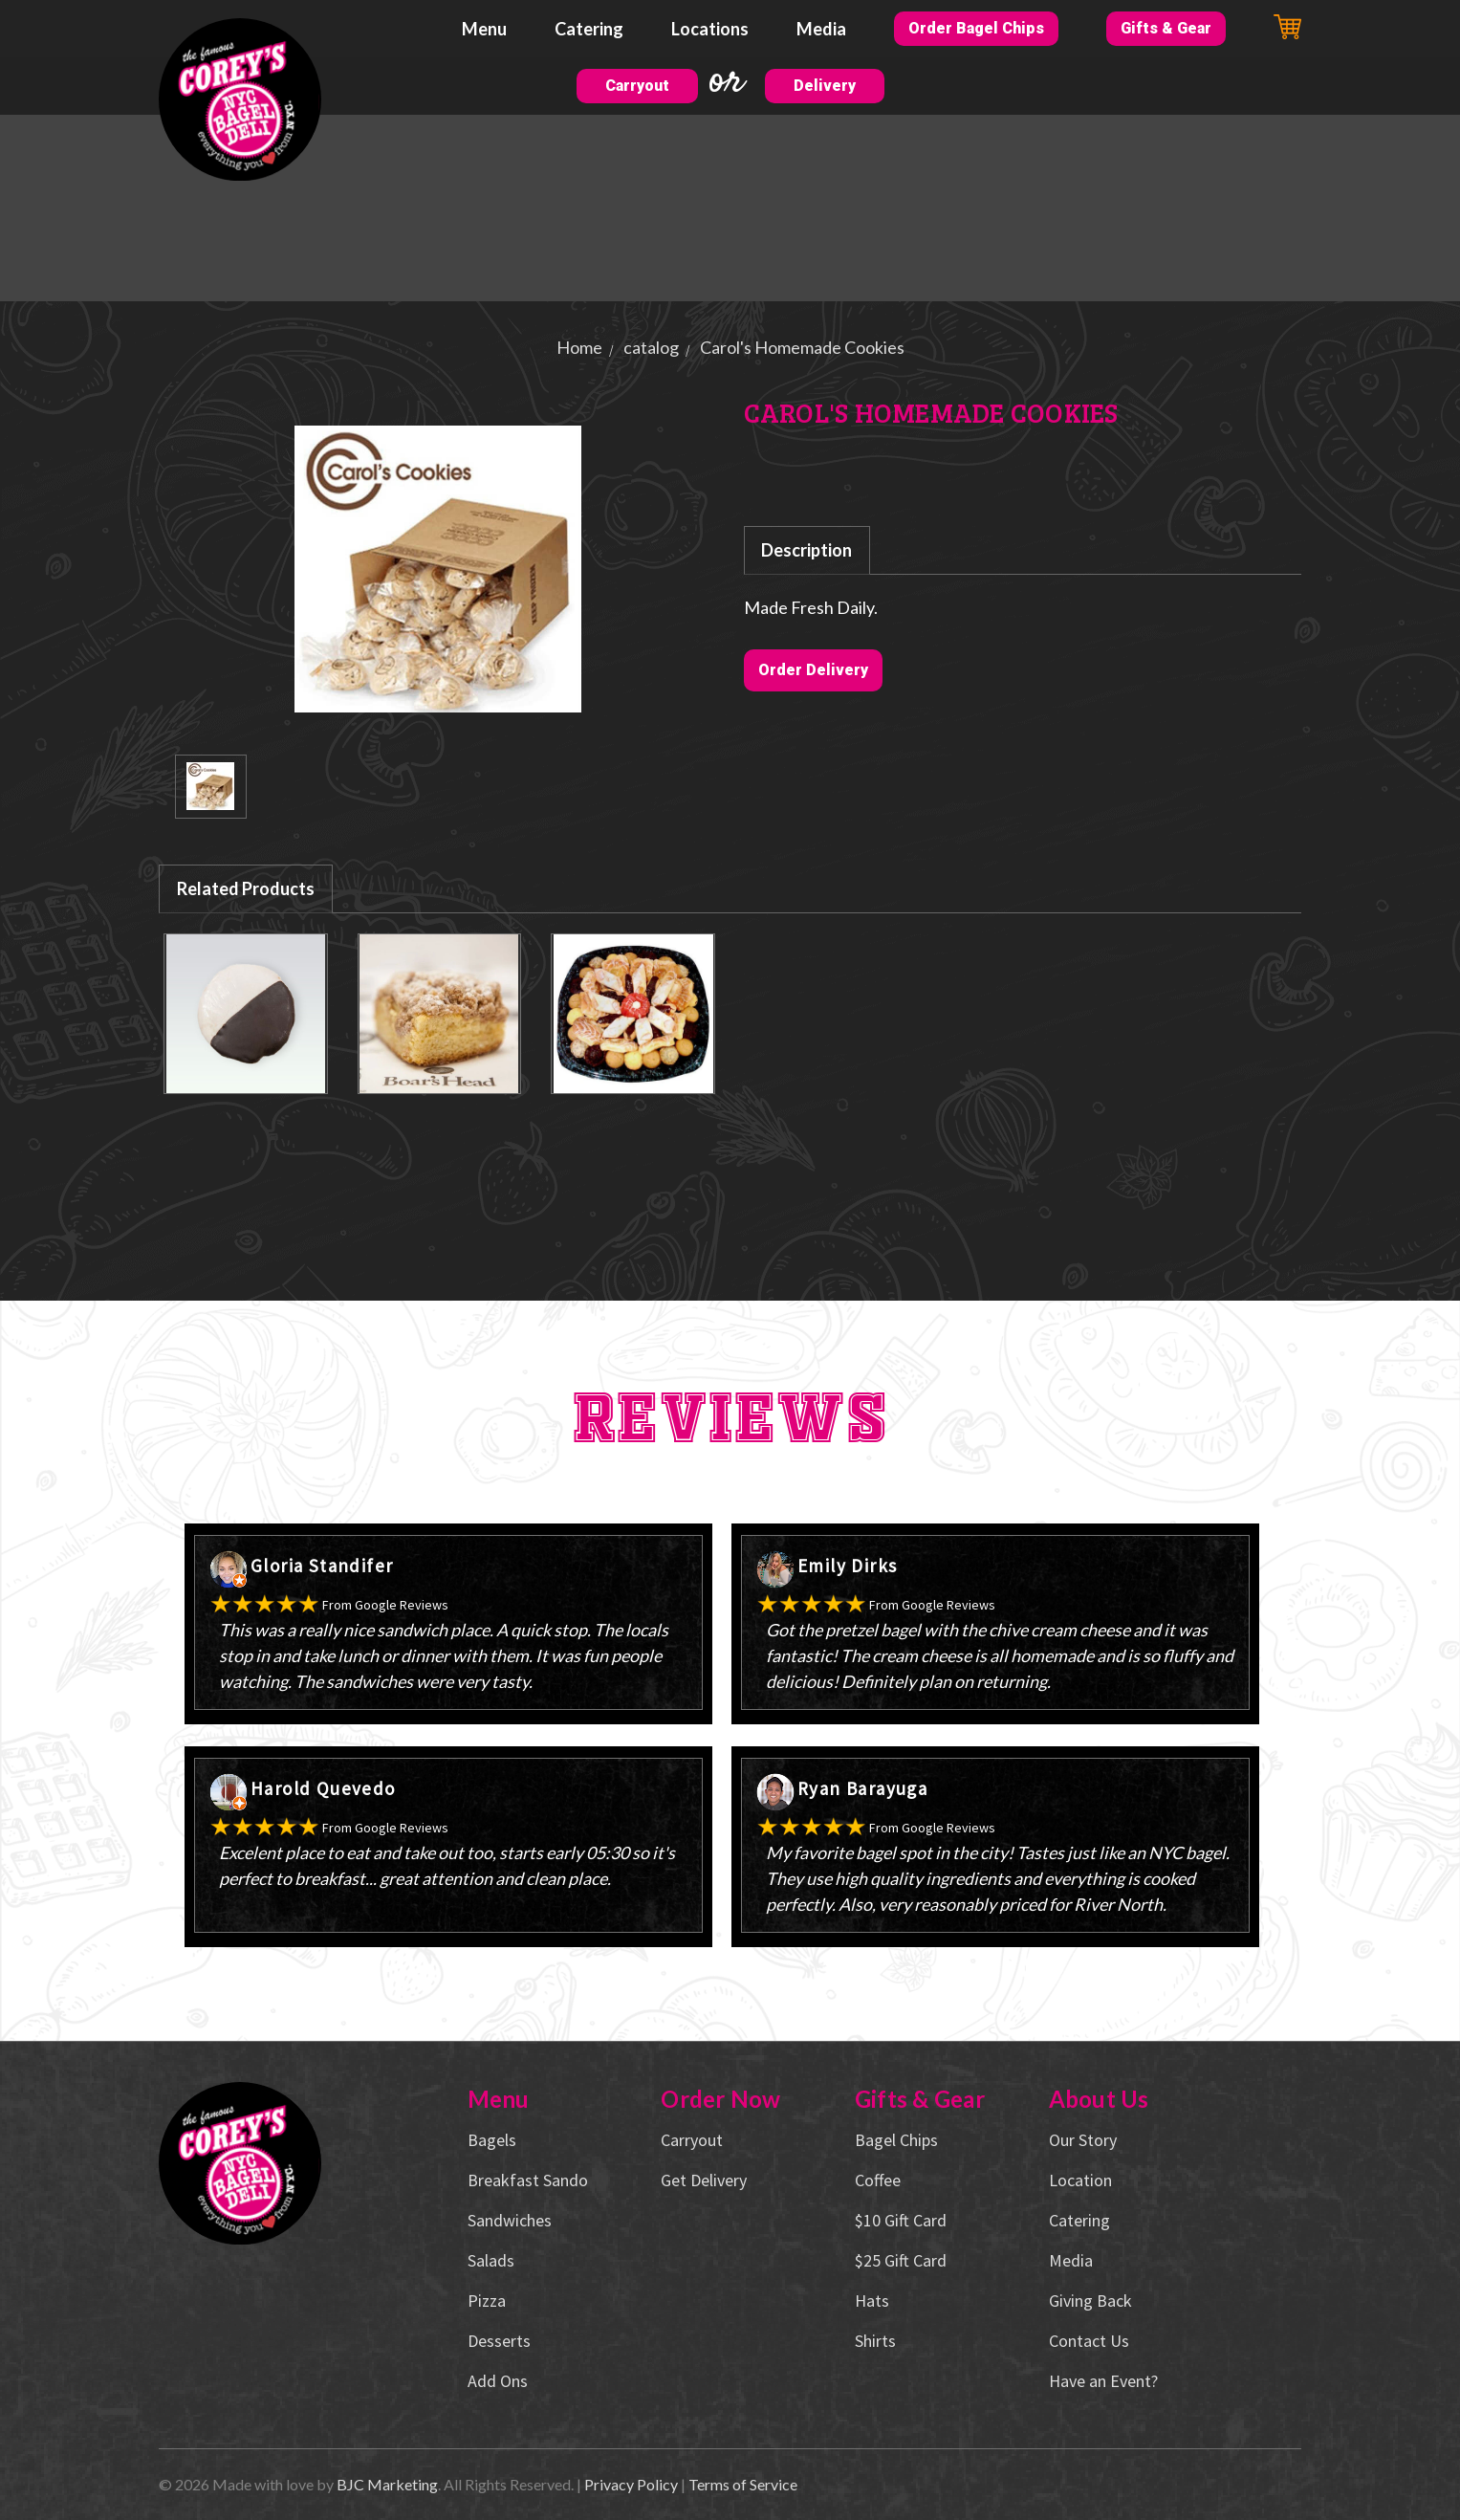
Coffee (878, 2180)
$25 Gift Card (901, 2260)
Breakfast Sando (528, 2180)
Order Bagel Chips (976, 28)
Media (821, 28)
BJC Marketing (387, 2484)
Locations (710, 28)
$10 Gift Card (901, 2220)
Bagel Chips (896, 2140)
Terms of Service (742, 2484)
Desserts (499, 2341)
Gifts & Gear (1166, 28)
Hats (872, 2301)
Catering (589, 28)
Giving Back (1090, 2301)
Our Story (1083, 2140)
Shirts (875, 2341)
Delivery (825, 86)
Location (1080, 2180)
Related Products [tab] (246, 888)
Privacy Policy (631, 2484)
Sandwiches (510, 2220)
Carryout (637, 86)
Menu (484, 28)
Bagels (492, 2140)
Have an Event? (1103, 2381)
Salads (491, 2260)
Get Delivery (704, 2180)
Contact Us (1089, 2341)
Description (806, 549)
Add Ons (498, 2381)
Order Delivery (813, 670)
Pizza (487, 2301)
